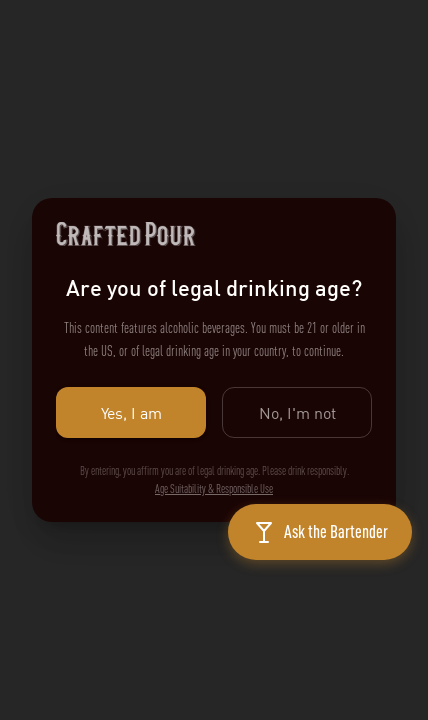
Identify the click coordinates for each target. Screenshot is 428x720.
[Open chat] (320, 532)
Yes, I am (131, 412)
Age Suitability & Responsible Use (214, 489)
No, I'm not (297, 412)
